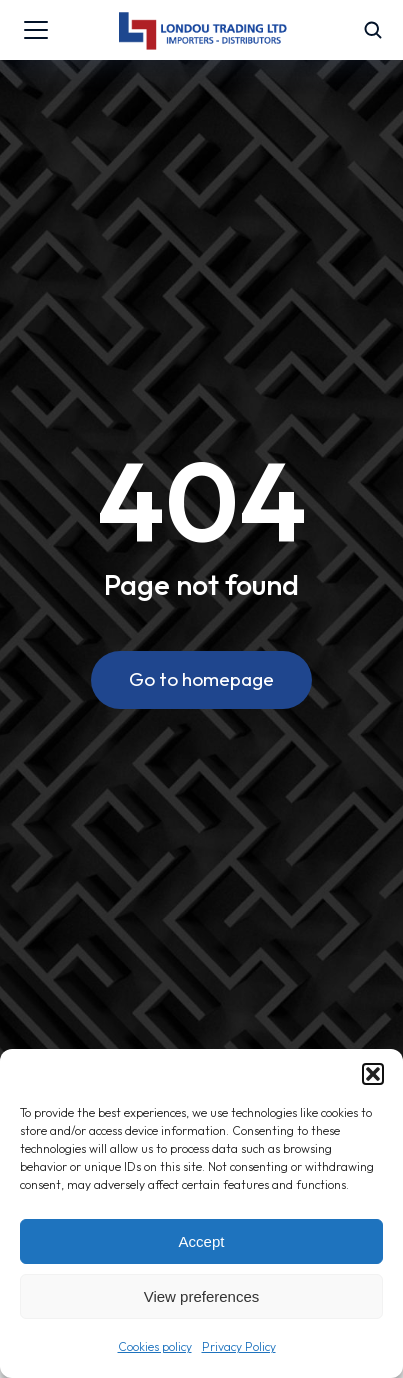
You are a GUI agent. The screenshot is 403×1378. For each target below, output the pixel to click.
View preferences (202, 1296)
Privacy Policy (239, 1346)
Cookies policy (155, 1346)
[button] (373, 1074)
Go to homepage (201, 679)
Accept (202, 1241)
